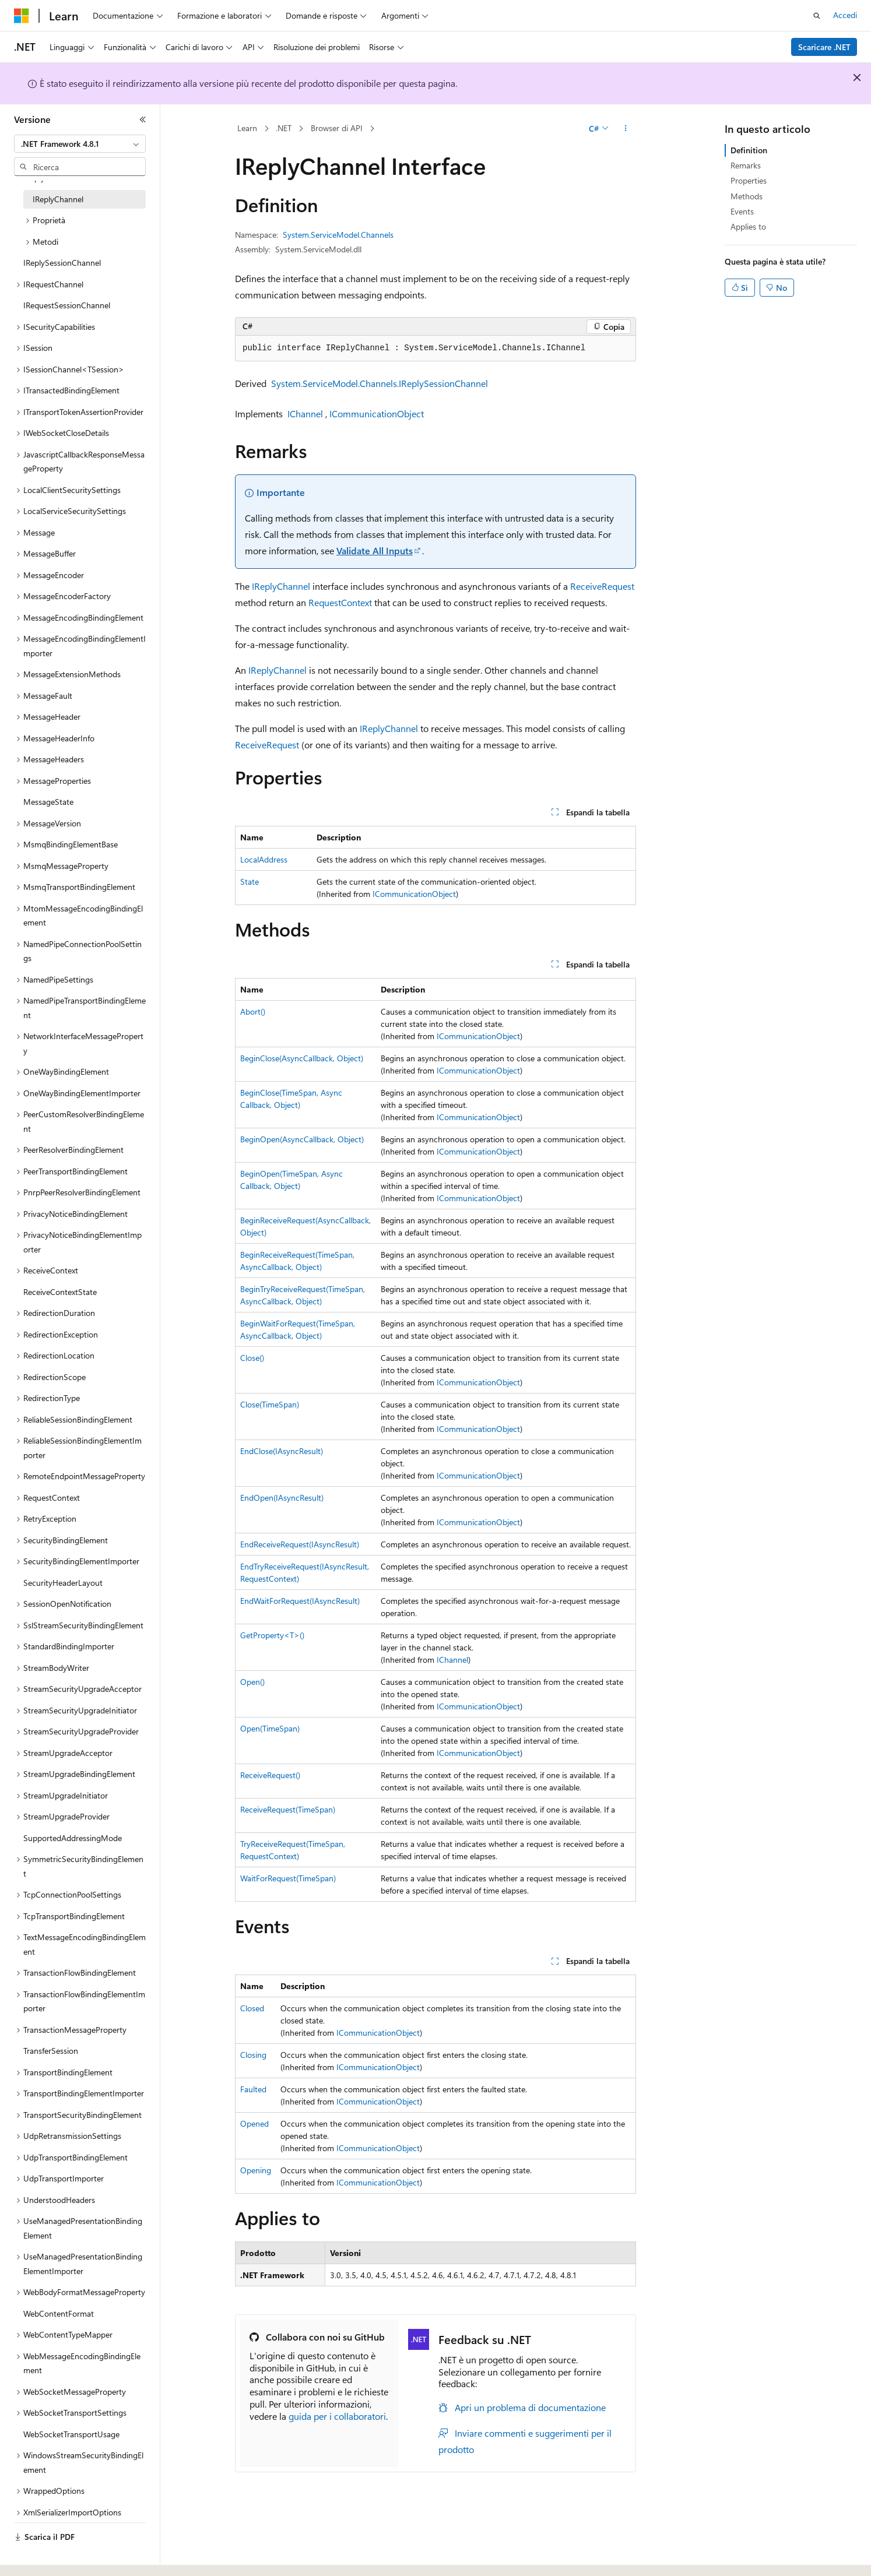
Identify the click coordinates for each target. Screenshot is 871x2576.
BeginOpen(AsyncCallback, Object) (302, 1139)
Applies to (748, 226)
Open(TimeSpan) (270, 1728)
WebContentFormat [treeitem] (58, 2312)
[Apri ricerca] (816, 15)
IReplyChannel (281, 586)
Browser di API (337, 127)
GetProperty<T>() (272, 1635)
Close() (252, 1357)
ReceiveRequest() (270, 1774)
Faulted (253, 2089)
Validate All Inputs (374, 550)
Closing (253, 2054)
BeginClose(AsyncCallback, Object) (301, 1058)
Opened (254, 2123)
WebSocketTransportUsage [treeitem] (71, 2432)
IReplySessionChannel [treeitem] (62, 261)
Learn (247, 127)
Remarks (745, 165)
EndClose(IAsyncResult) (281, 1450)
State (249, 881)
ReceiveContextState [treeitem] (60, 1290)
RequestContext (340, 602)
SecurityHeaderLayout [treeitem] (63, 1581)
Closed (252, 2008)
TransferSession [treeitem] (50, 2049)
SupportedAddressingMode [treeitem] (72, 1836)
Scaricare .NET (824, 46)
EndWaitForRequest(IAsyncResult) (300, 1600)
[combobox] (80, 144)
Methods (746, 196)
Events (742, 211)
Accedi (845, 14)
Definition (748, 150)
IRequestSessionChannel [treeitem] (66, 303)
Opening (255, 2170)
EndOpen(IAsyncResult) (282, 1497)
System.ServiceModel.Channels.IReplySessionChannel (379, 383)
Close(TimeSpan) (269, 1404)
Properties (748, 180)
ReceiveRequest (602, 586)
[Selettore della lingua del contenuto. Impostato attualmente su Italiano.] (39, 2556)
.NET (283, 127)
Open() (252, 1681)
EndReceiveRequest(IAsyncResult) (299, 1544)
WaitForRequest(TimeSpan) (288, 1878)
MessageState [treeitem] (48, 800)
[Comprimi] (143, 119)
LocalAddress (263, 859)
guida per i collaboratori (337, 2416)
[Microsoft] (21, 15)
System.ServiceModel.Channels (338, 234)
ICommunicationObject (376, 413)
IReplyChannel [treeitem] (58, 197)
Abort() (252, 1011)
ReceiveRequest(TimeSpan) (287, 1809)
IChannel (305, 413)
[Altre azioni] (626, 128)
